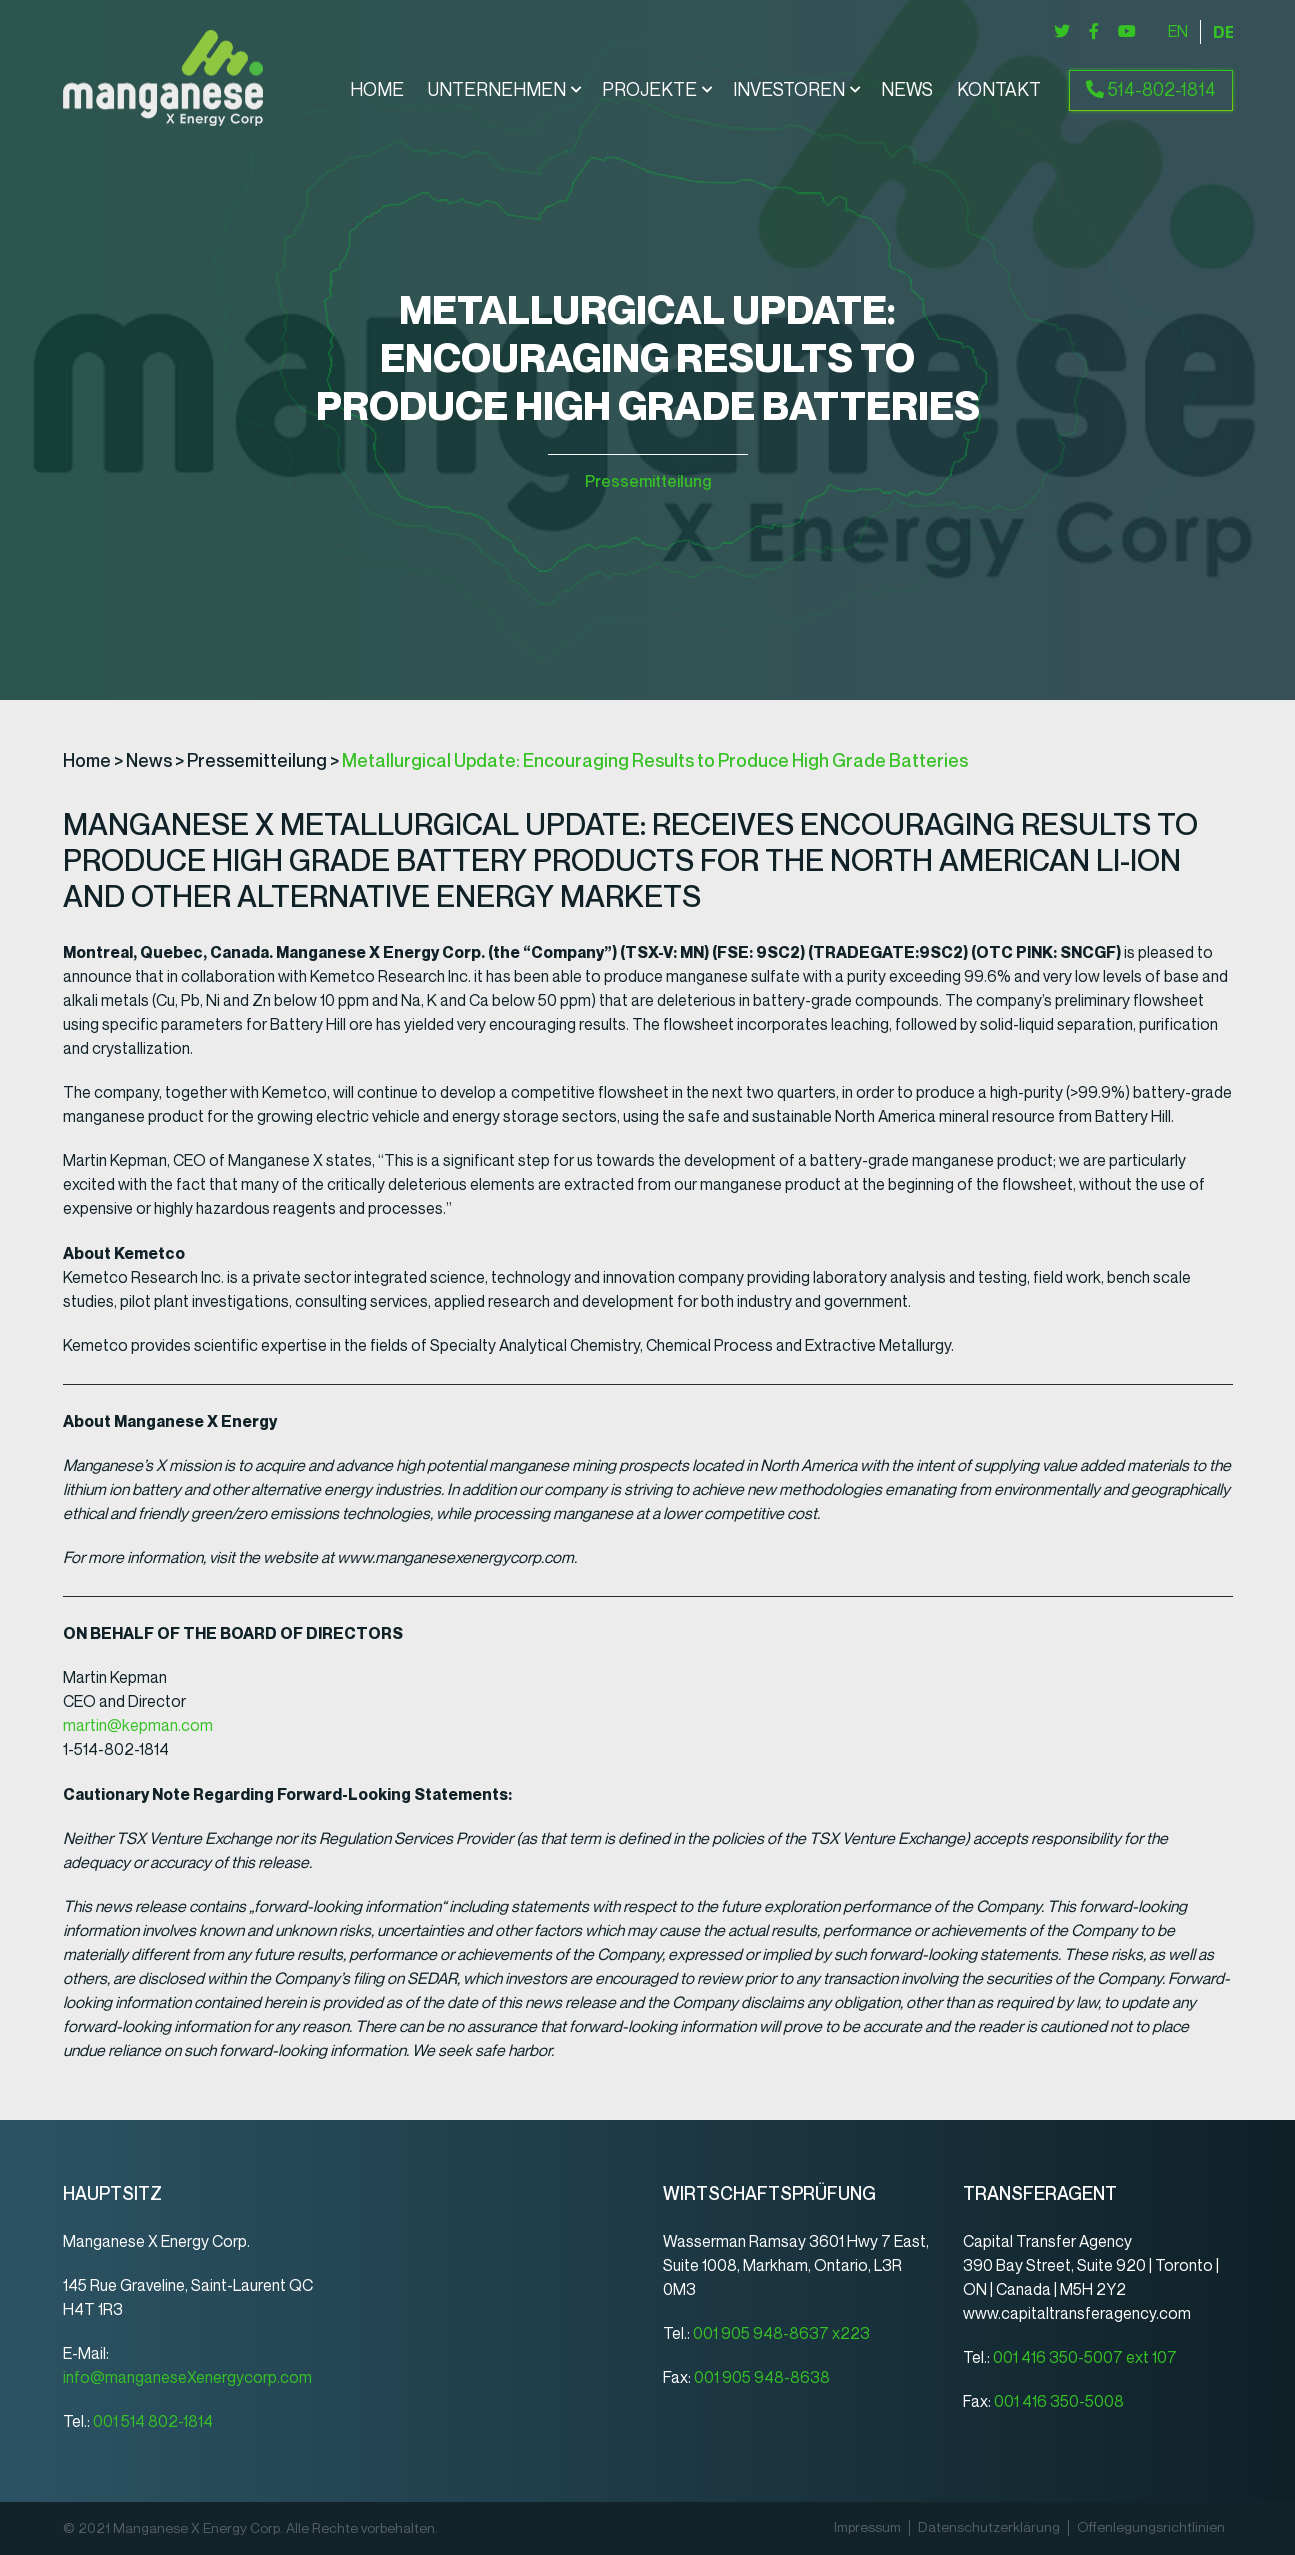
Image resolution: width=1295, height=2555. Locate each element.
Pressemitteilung (648, 481)
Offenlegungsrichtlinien (1151, 2528)
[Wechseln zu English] (1178, 32)
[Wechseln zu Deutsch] (1223, 32)
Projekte (649, 91)
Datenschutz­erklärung (989, 2528)
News (907, 91)
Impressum (867, 2528)
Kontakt (999, 91)
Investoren (789, 91)
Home (377, 91)
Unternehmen (497, 91)
